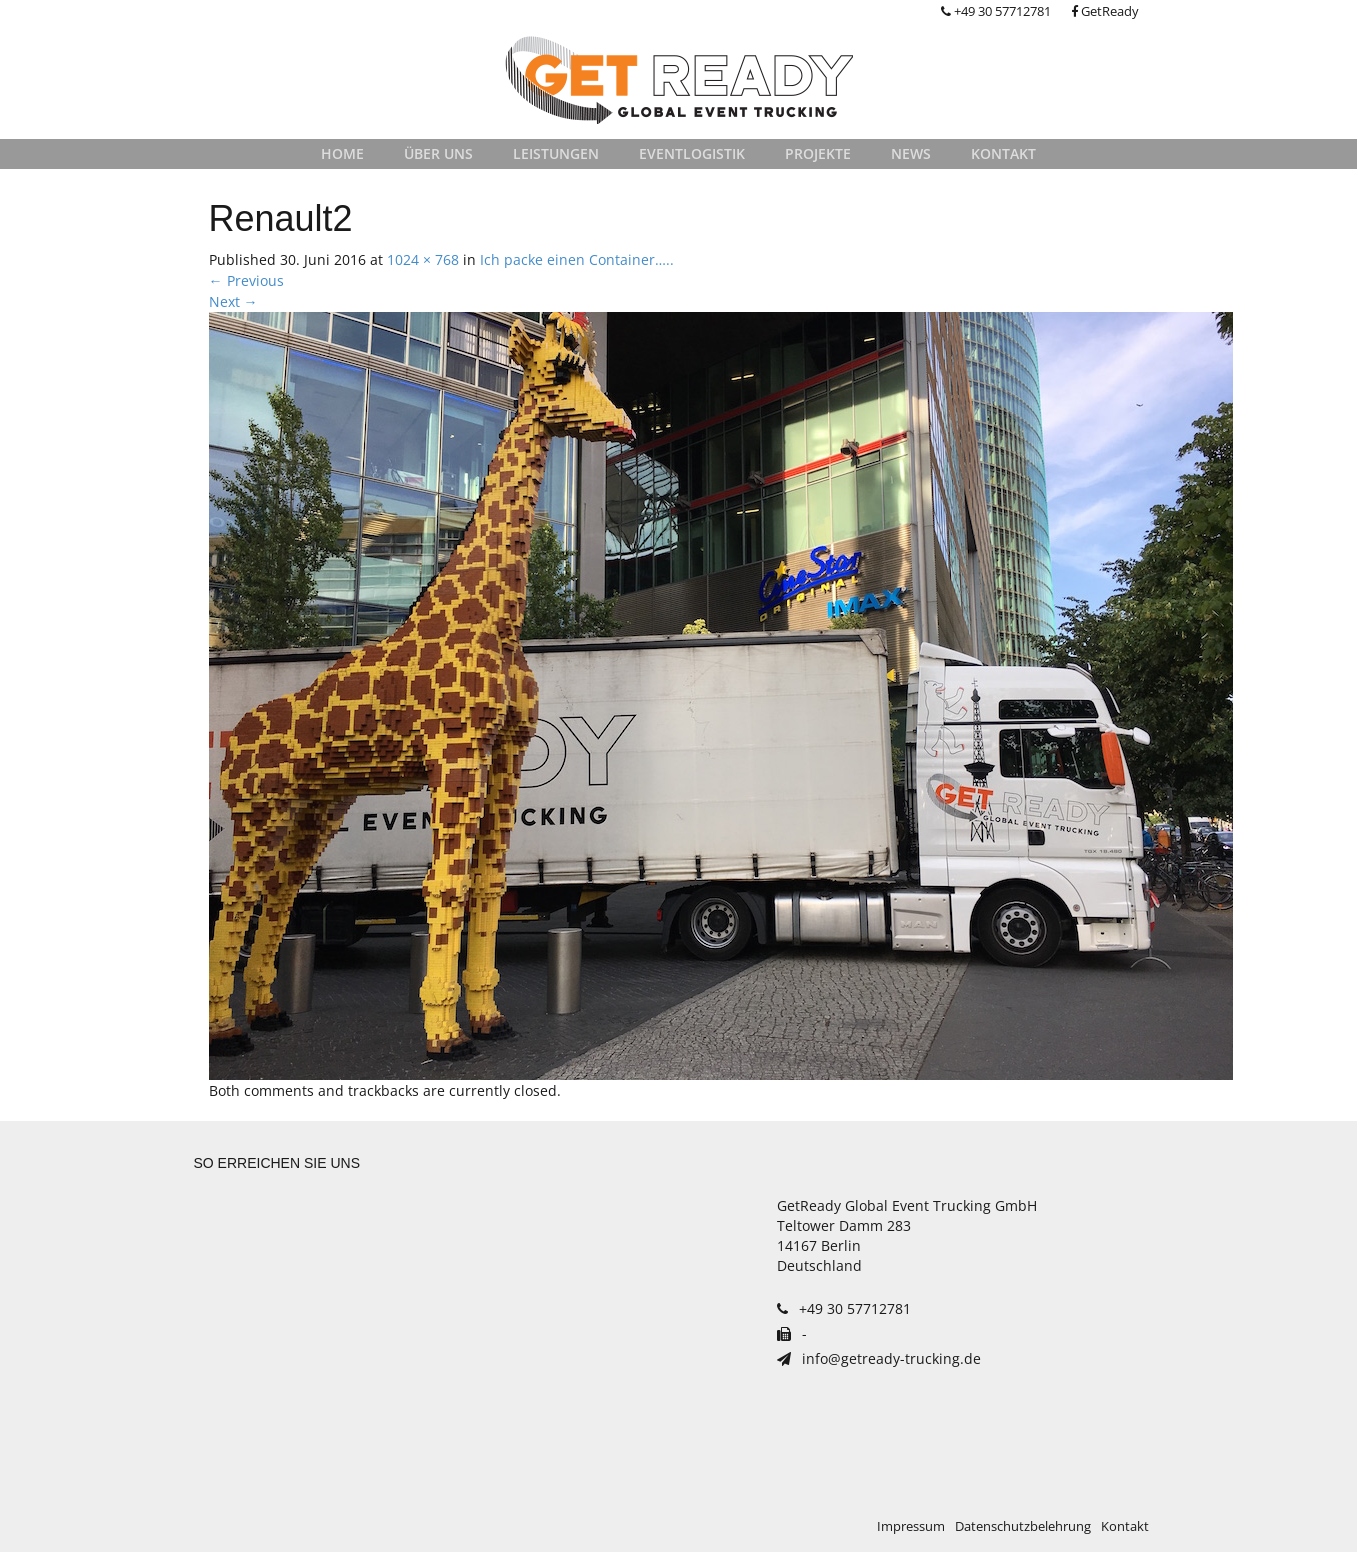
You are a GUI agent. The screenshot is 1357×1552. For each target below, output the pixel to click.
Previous (246, 280)
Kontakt (1003, 153)
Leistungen (556, 153)
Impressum (911, 1526)
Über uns (438, 153)
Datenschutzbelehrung (1023, 1526)
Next (233, 301)
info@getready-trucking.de (879, 1358)
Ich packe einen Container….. (577, 259)
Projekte (818, 153)
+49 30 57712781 (996, 11)
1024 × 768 (423, 259)
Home (342, 153)
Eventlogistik (692, 153)
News (911, 153)
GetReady (1105, 11)
